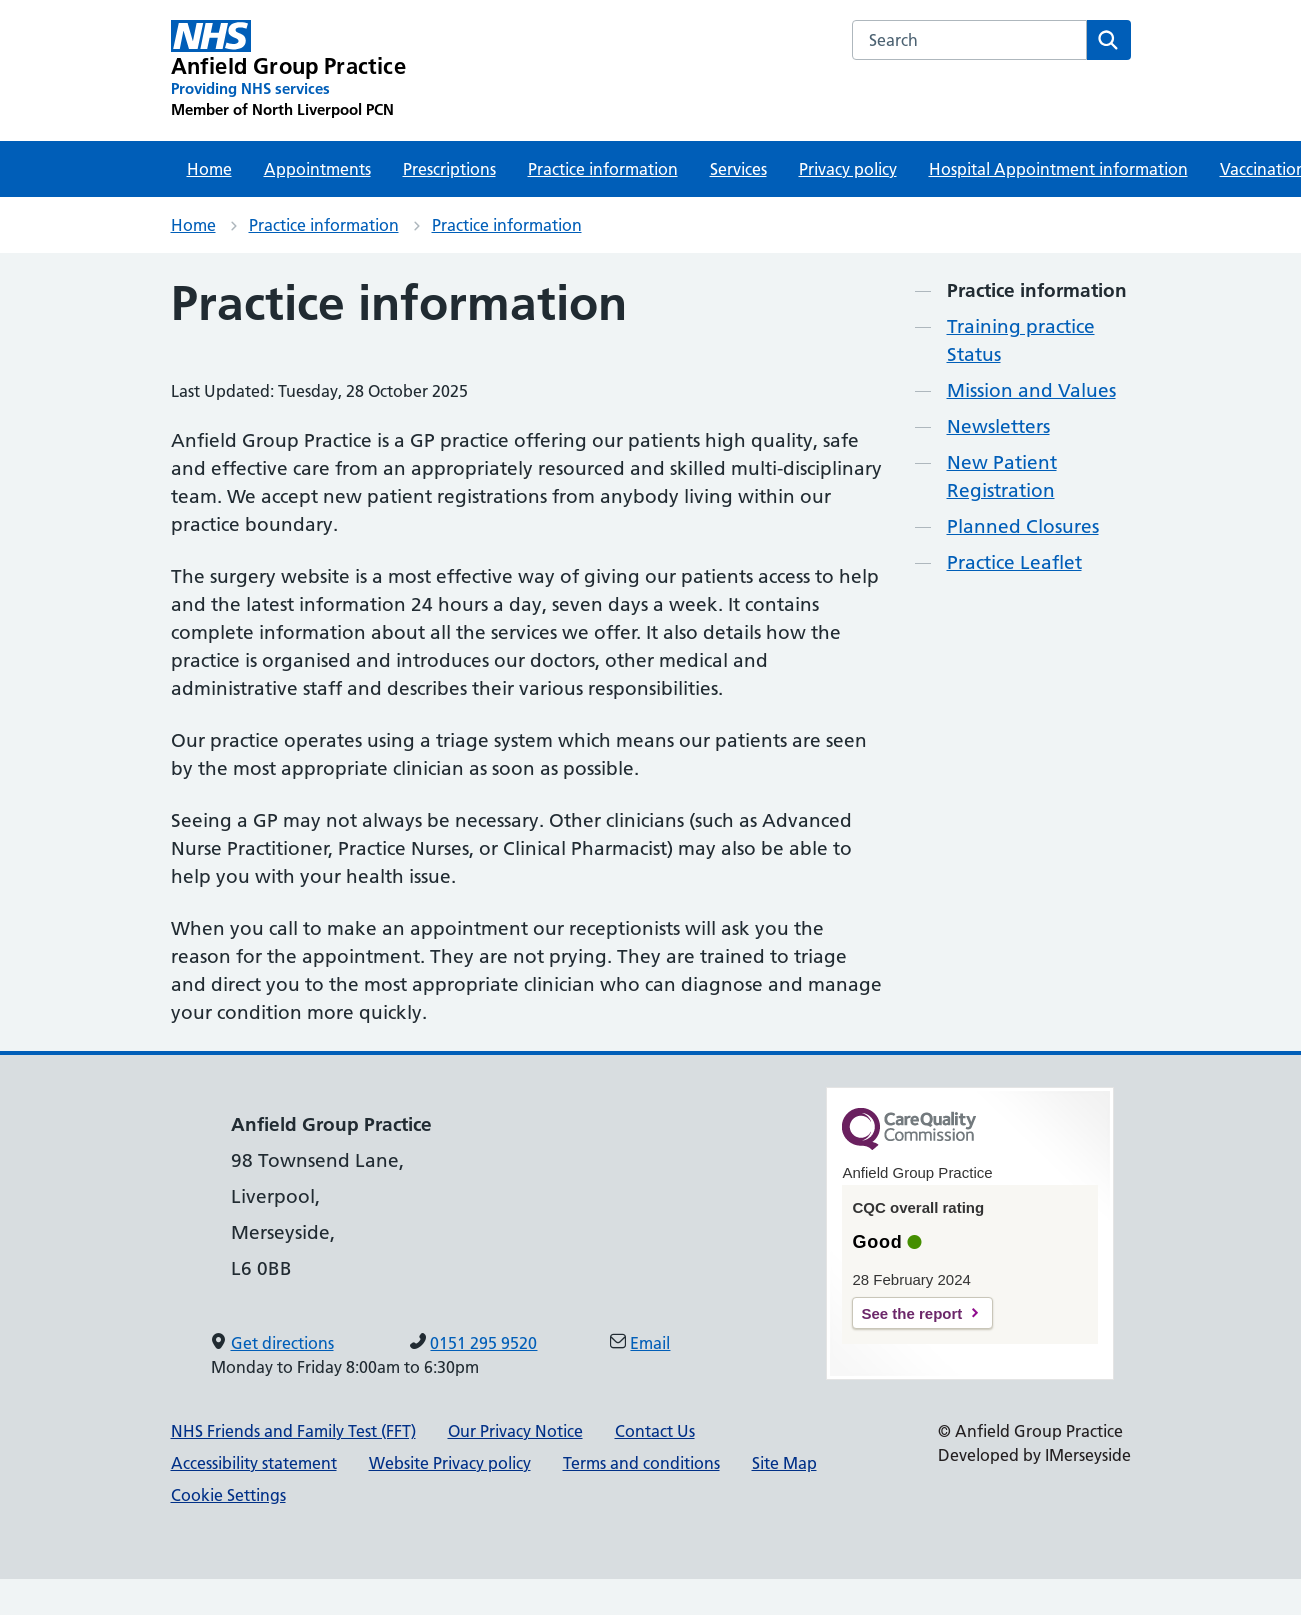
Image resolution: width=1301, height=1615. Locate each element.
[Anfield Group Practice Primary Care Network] (288, 70)
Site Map (784, 1463)
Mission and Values (1031, 390)
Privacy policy (848, 169)
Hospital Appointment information (1058, 169)
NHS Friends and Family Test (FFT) (293, 1431)
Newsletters (998, 426)
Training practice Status (1021, 340)
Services (738, 169)
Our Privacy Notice (515, 1431)
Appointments (317, 169)
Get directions (282, 1343)
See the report (911, 1313)
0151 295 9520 (483, 1343)
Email (650, 1343)
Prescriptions (449, 169)
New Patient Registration (1002, 476)
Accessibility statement (254, 1463)
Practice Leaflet (1014, 562)
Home (209, 169)
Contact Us (655, 1431)
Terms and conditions (641, 1463)
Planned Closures (1023, 526)
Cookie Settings (228, 1495)
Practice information (603, 169)
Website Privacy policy (450, 1463)
